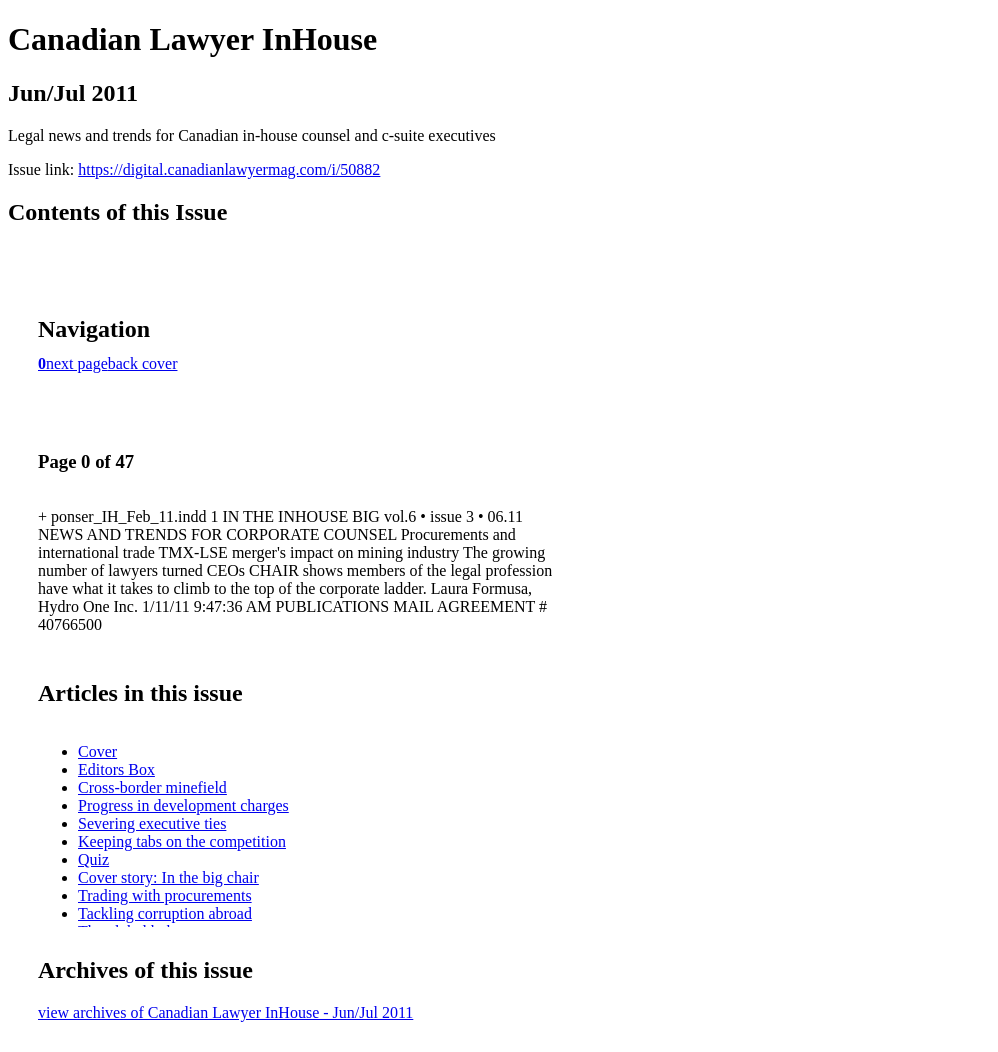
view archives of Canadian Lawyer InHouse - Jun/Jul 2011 (225, 1012)
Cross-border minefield (152, 787)
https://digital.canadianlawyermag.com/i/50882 (229, 169)
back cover (143, 363)
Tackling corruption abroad (165, 913)
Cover (97, 751)
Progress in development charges (183, 805)
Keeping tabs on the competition (182, 841)
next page (77, 363)
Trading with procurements (165, 895)
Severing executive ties (152, 823)
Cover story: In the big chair (168, 877)
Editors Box (116, 769)
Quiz (93, 859)
